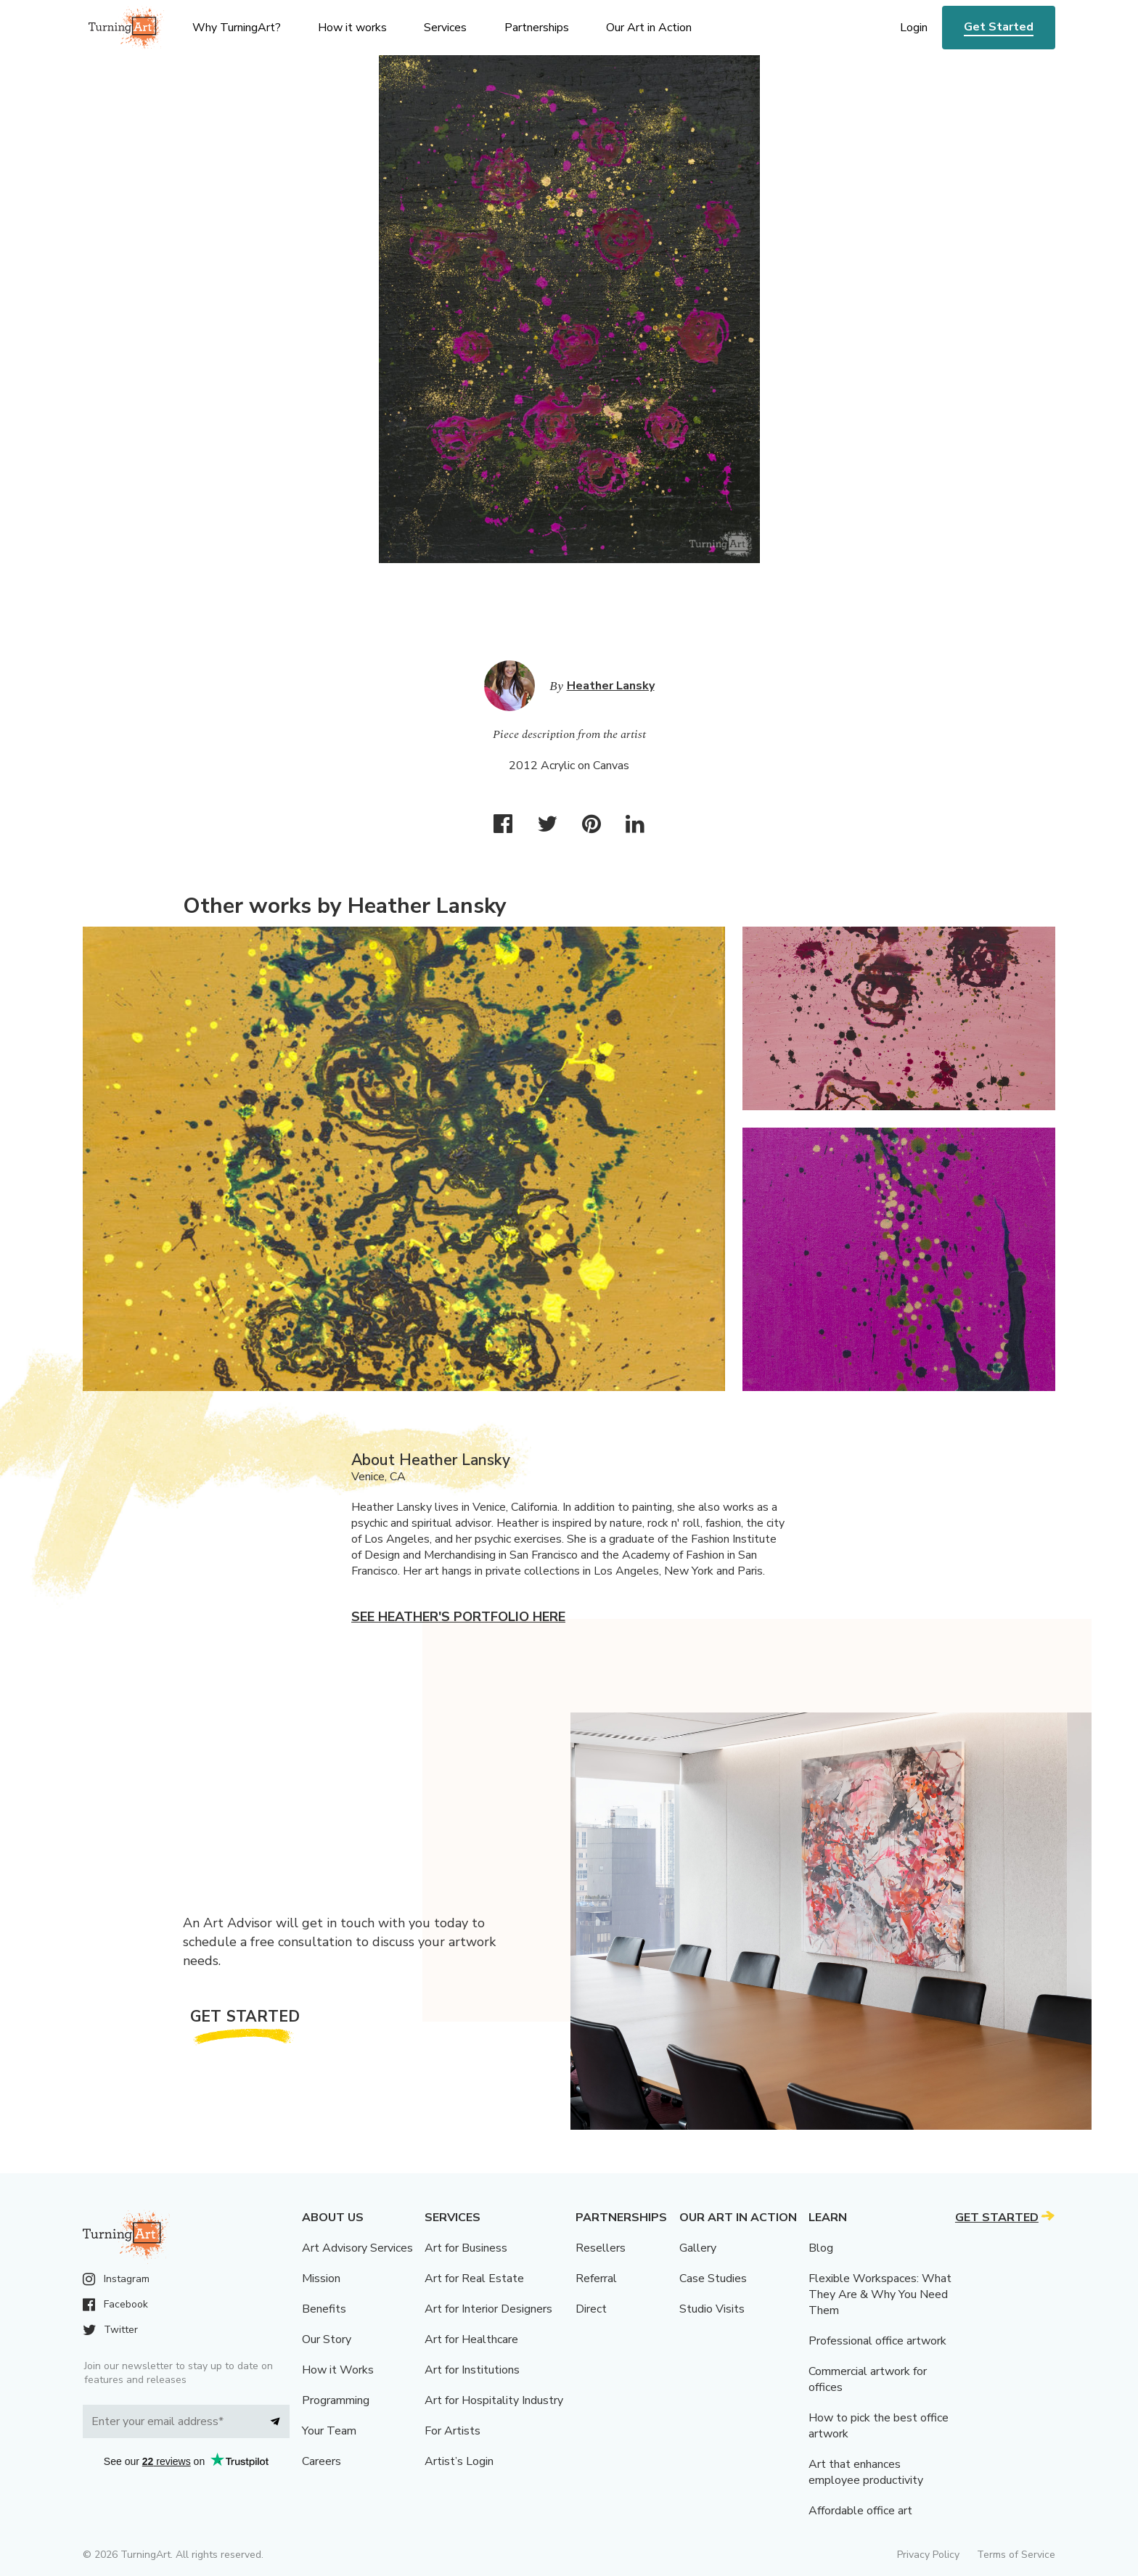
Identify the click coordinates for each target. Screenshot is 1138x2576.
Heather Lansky (611, 686)
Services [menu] (445, 28)
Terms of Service (1016, 2554)
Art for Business (466, 2248)
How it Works (338, 2370)
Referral (596, 2278)
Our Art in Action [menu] (649, 28)
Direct (591, 2309)
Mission (321, 2278)
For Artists (452, 2431)
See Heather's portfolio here (458, 1616)
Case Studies (713, 2278)
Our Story (326, 2339)
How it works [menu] (352, 28)
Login (914, 28)
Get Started (998, 27)
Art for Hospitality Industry (494, 2400)
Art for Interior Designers (488, 2309)
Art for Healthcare (471, 2339)
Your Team (329, 2431)
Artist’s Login (459, 2461)
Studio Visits (712, 2309)
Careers (321, 2461)
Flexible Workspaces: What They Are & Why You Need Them (880, 2294)
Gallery (697, 2248)
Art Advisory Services (357, 2248)
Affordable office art (860, 2511)
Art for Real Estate (474, 2278)
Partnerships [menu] (536, 28)
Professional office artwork (877, 2341)
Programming (335, 2400)
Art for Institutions (472, 2370)
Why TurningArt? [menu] (236, 28)
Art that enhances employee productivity (866, 2472)
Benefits (324, 2309)
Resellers (601, 2248)
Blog (821, 2248)
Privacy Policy (928, 2554)
